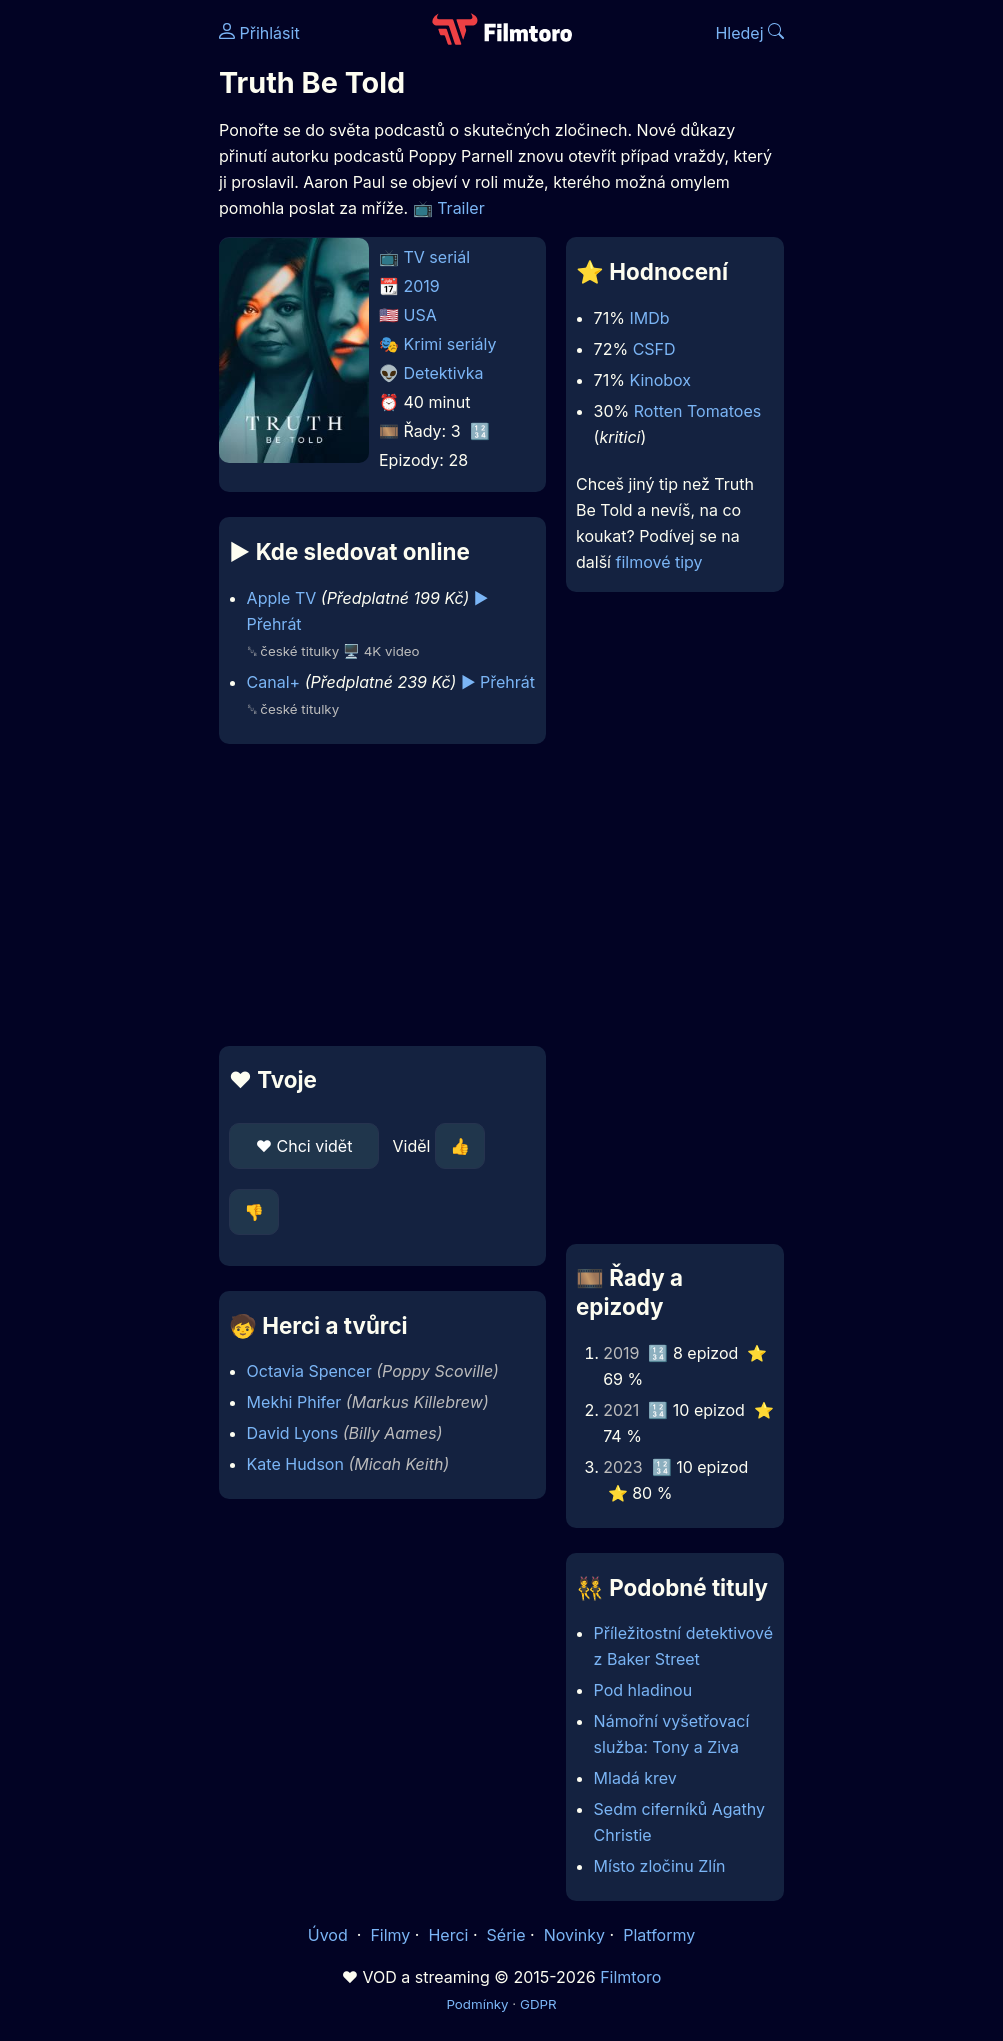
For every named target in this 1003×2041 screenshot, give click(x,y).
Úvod (330, 1935)
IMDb (649, 318)
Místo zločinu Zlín (660, 1866)
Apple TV (282, 598)
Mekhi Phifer (294, 1402)
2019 (422, 286)
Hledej (749, 33)
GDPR (538, 2004)
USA (420, 315)
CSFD (654, 349)
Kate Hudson (295, 1464)
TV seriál (437, 257)
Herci (448, 1935)
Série (506, 1935)
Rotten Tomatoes (697, 411)
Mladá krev (635, 1778)
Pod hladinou (643, 1690)
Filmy (390, 1935)
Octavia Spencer (309, 1371)
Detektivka (444, 373)
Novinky (574, 1935)
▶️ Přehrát (498, 682)
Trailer (461, 208)
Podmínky (477, 2004)
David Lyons (293, 1433)
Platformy (659, 1935)
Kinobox (660, 380)
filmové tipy (658, 562)
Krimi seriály (450, 344)
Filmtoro (630, 1977)
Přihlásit (259, 33)
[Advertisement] (376, 895)
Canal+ (274, 682)
